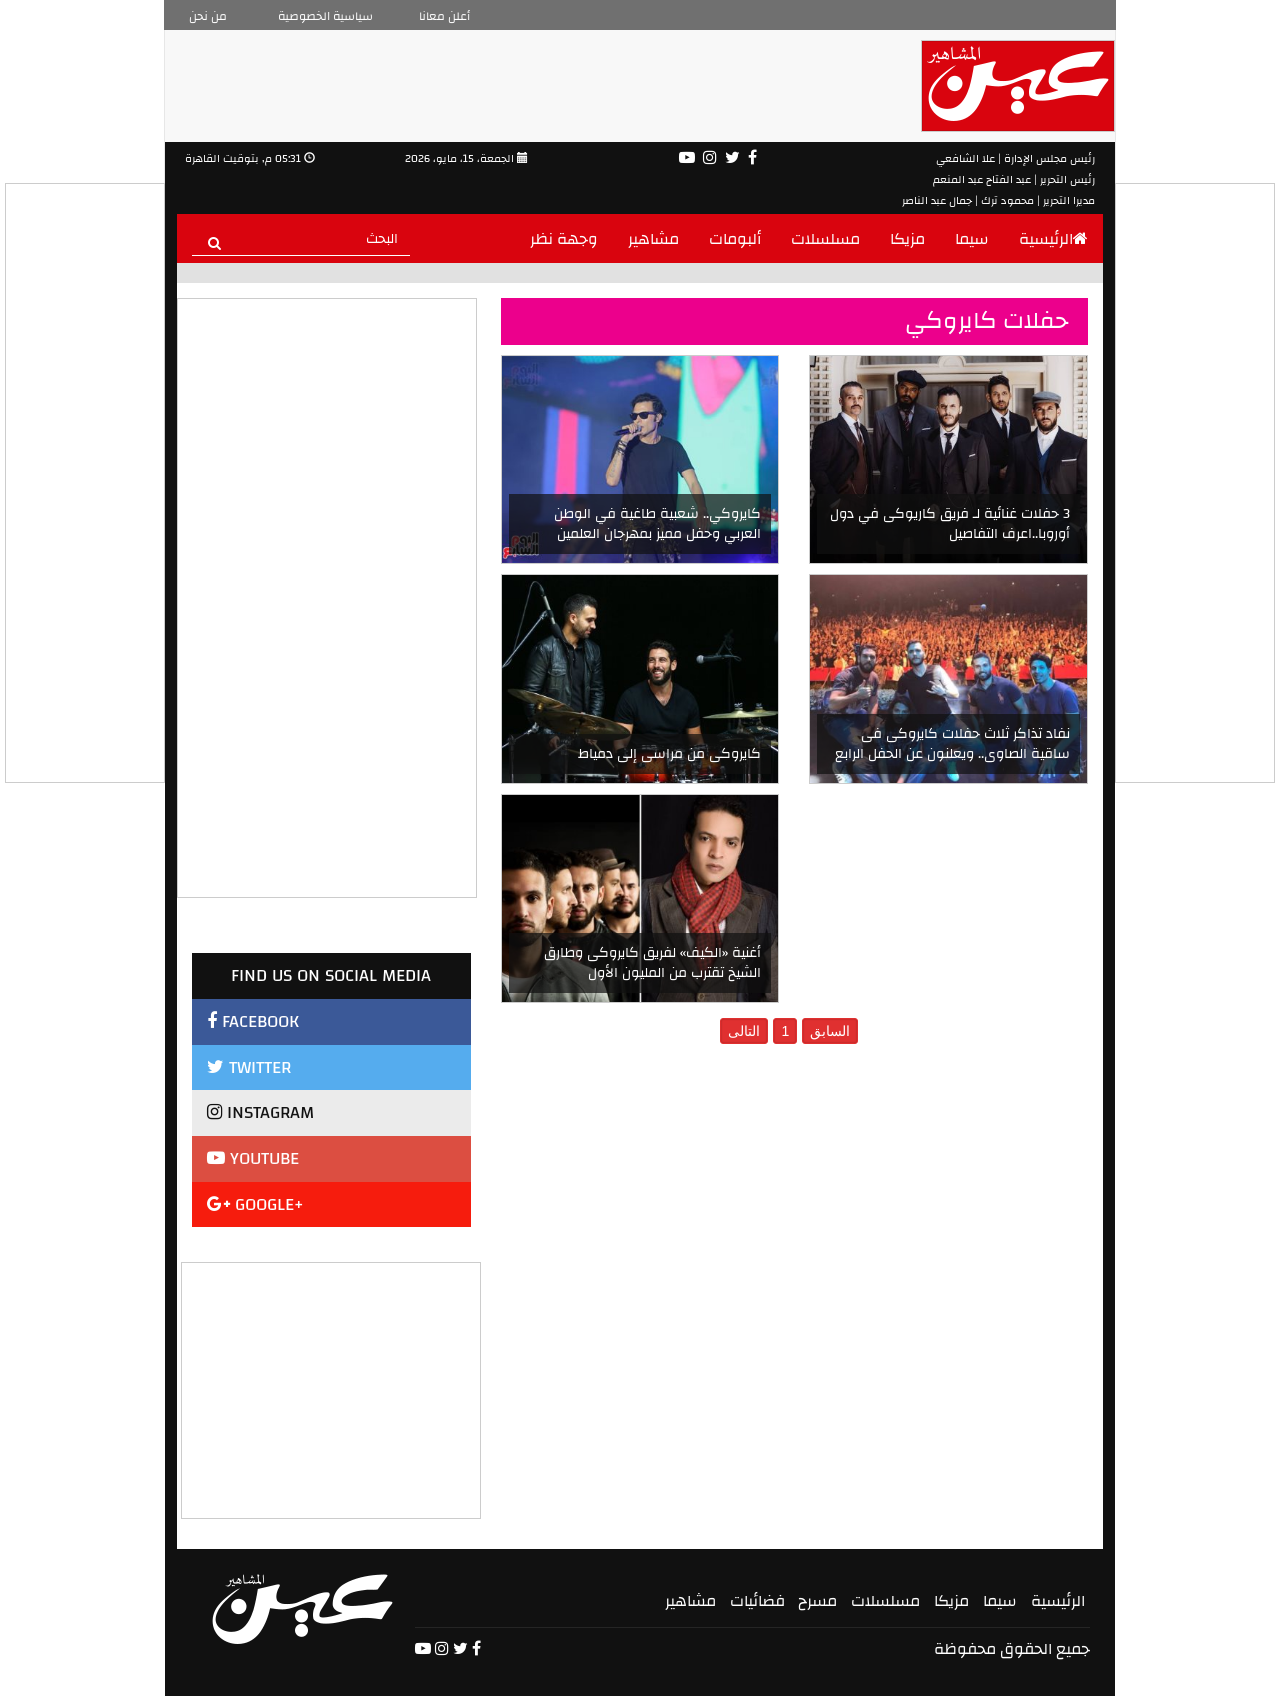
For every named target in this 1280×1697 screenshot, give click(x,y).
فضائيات (757, 1601)
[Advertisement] (332, 1388)
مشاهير (653, 239)
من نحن (208, 16)
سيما (972, 239)
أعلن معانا (444, 16)
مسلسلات (825, 239)
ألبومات (735, 239)
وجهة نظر (564, 239)
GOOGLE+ (255, 1204)
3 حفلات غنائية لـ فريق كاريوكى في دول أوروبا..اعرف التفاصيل (950, 524)
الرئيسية (1053, 239)
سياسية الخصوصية (325, 16)
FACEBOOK (253, 1021)
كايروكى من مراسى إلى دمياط (669, 754)
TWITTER (249, 1067)
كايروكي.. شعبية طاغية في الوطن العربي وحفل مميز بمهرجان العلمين (657, 524)
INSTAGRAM (260, 1112)
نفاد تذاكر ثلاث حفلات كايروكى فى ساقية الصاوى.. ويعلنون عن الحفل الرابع (952, 744)
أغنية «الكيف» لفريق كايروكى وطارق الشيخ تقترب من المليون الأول (652, 963)
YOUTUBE (253, 1158)
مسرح (817, 1601)
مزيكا (907, 239)
